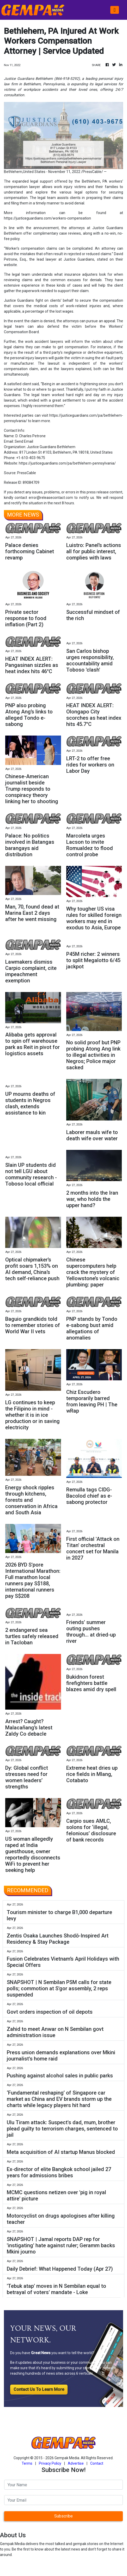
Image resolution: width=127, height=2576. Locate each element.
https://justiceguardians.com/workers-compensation (47, 218)
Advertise (76, 2463)
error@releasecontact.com (51, 497)
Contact (96, 2463)
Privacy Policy (50, 2463)
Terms (27, 2463)
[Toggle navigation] (114, 10)
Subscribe (63, 2516)
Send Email (24, 441)
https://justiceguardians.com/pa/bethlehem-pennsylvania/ (67, 463)
